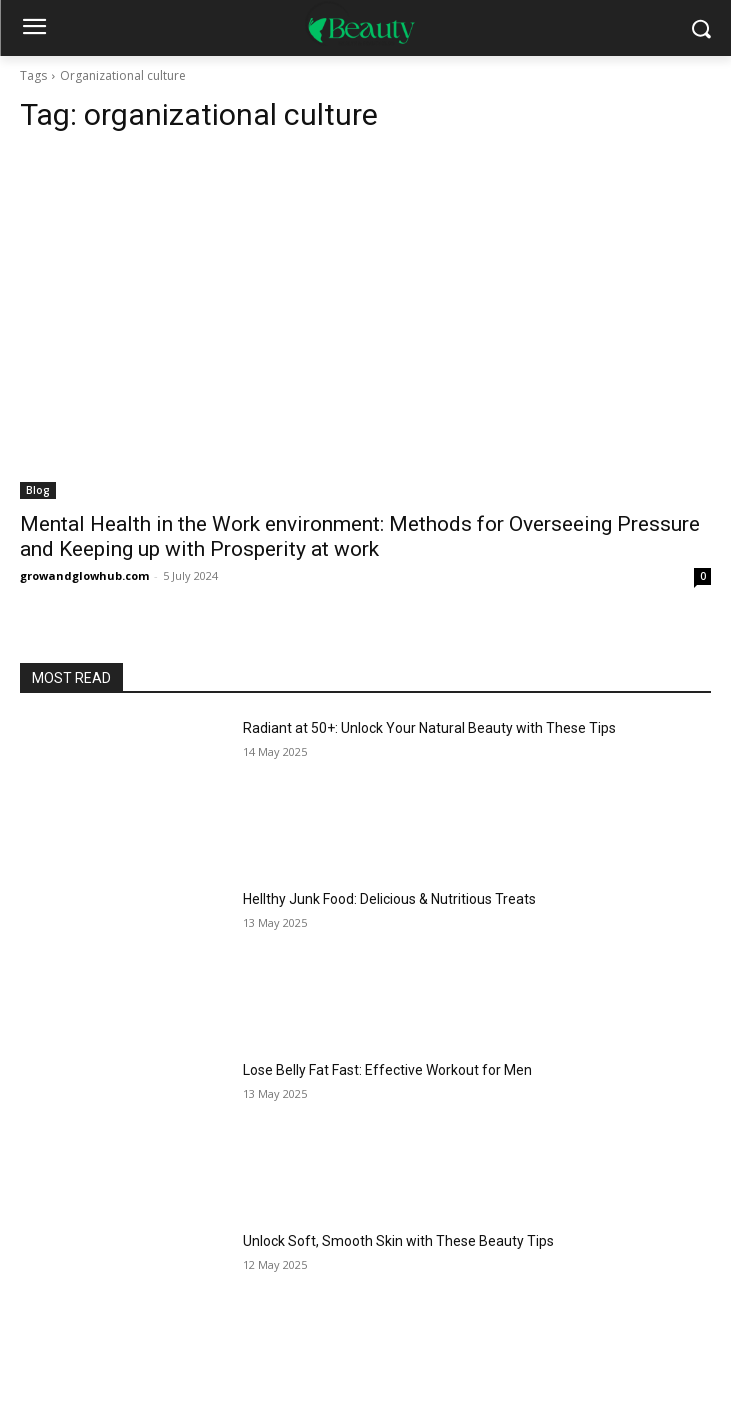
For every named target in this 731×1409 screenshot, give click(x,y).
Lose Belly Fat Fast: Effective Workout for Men (387, 1070)
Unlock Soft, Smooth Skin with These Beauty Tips (398, 1241)
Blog (38, 490)
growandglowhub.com (84, 575)
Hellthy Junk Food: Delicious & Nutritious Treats (389, 899)
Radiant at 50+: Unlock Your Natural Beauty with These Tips (429, 728)
